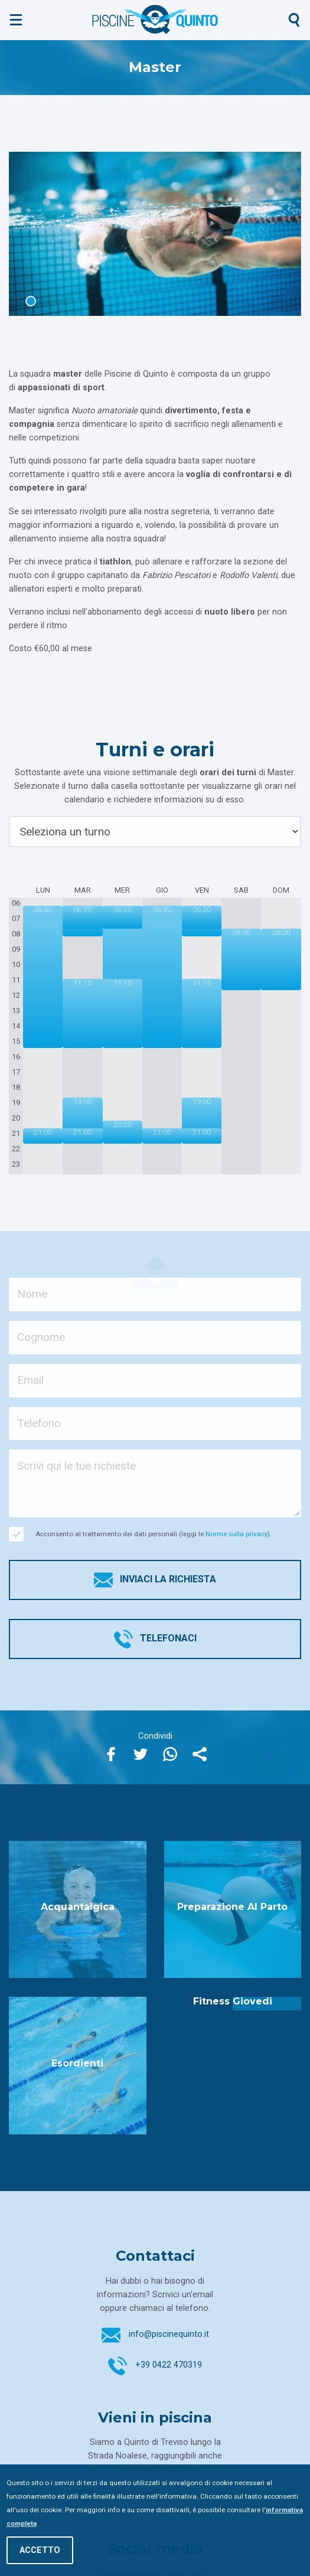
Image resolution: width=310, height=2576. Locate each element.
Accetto (39, 2550)
